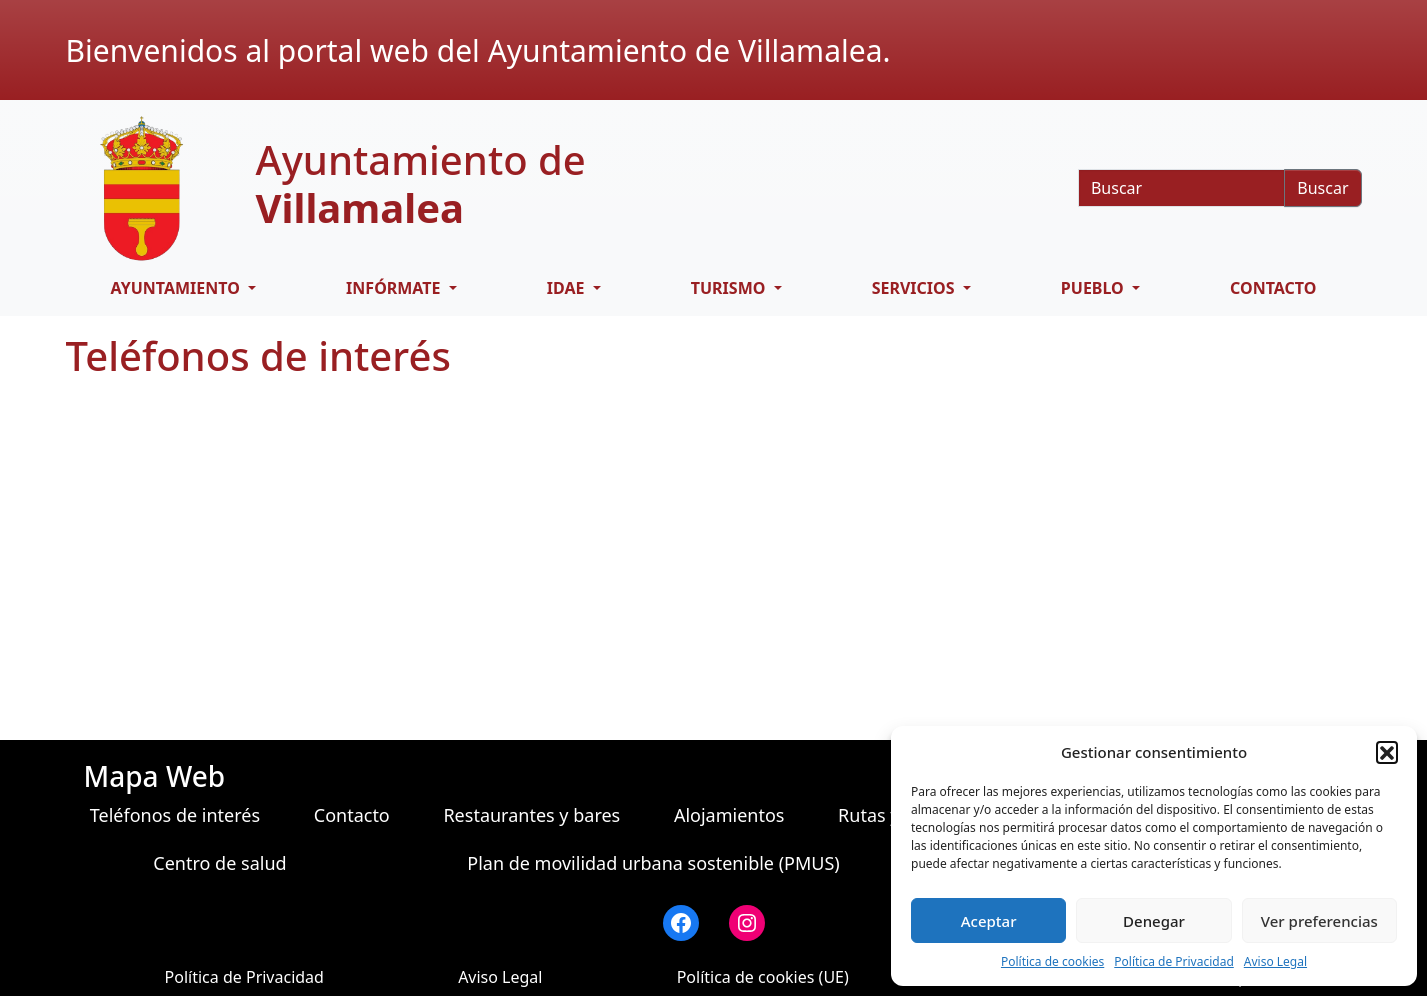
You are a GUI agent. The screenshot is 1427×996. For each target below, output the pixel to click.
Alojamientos (729, 815)
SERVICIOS (915, 288)
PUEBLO (1094, 288)
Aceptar (989, 921)
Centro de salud (219, 863)
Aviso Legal (1275, 961)
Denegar (1154, 921)
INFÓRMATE (395, 288)
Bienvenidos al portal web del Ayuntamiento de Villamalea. (478, 50)
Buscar (1322, 188)
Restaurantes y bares (531, 815)
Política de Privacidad (1174, 961)
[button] (1387, 752)
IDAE (568, 288)
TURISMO (730, 288)
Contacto (1273, 288)
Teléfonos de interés (175, 815)
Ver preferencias (1319, 921)
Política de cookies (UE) (763, 977)
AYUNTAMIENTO (177, 288)
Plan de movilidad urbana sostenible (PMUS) (653, 863)
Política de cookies (1052, 961)
